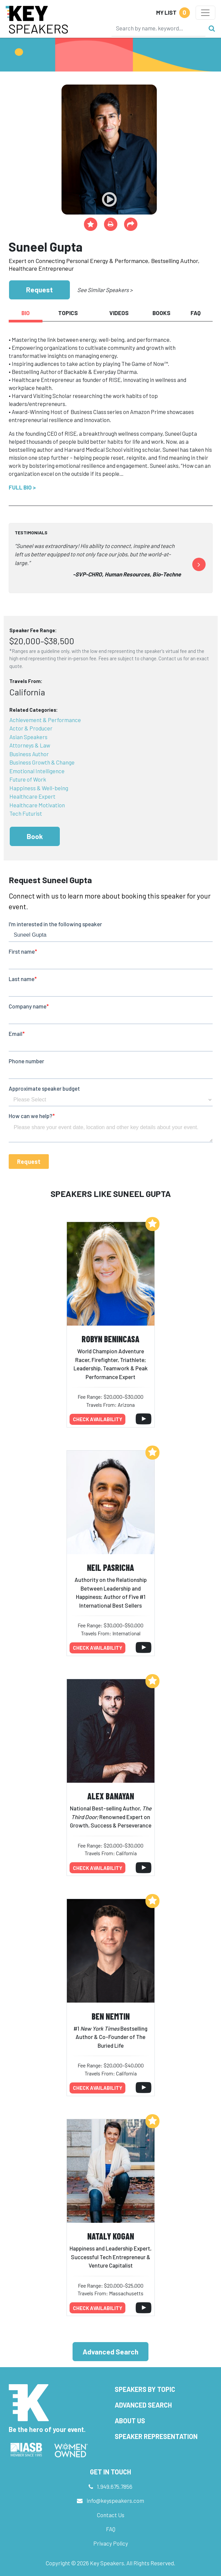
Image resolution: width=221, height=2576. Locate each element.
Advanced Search (110, 2351)
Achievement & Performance (45, 719)
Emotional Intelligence (37, 771)
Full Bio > (22, 487)
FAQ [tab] (196, 312)
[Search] (158, 28)
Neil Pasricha (110, 1567)
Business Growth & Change (42, 762)
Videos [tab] (119, 312)
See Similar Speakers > (104, 289)
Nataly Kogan (110, 2236)
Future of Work (27, 779)
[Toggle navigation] (205, 13)
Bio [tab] (25, 312)
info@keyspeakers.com (115, 2500)
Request (39, 289)
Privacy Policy (110, 2543)
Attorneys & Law (29, 745)
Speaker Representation (156, 2436)
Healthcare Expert (32, 796)
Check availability (97, 1419)
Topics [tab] (68, 312)
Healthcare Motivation (37, 805)
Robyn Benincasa (110, 1339)
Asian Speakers (28, 736)
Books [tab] (161, 312)
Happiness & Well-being (38, 788)
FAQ (110, 2529)
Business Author (29, 754)
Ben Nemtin (111, 2016)
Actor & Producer (30, 728)
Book (35, 836)
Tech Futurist (25, 813)
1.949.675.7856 (114, 2486)
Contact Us (110, 2515)
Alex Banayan (110, 1796)
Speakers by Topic (145, 2389)
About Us (130, 2421)
